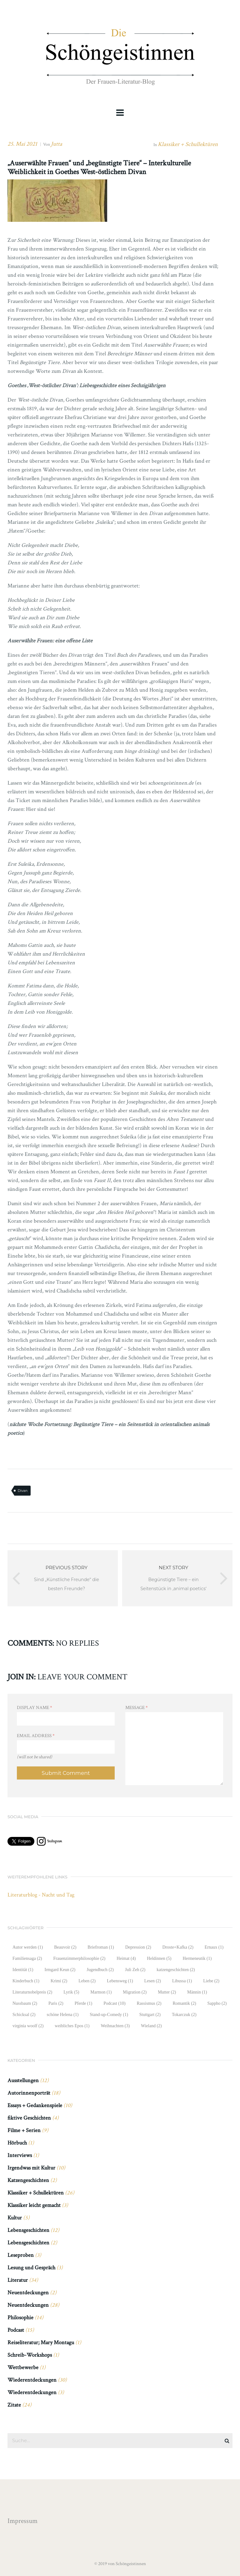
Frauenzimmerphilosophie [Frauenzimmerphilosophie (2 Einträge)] (79, 1958)
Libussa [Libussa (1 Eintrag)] (182, 1981)
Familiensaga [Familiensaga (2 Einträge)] (27, 1958)
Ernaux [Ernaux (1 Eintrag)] (214, 1947)
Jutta (56, 144)
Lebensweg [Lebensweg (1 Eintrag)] (120, 1981)
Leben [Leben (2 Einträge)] (87, 1981)
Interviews (20, 2155)
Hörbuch (17, 2142)
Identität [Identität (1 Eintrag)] (22, 1969)
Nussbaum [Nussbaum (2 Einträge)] (24, 2003)
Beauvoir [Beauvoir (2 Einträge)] (65, 1947)
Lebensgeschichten (28, 2230)
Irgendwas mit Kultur (31, 2167)
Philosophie (20, 2317)
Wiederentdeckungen (32, 2380)
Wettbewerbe (23, 2367)
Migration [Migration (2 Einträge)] (135, 1992)
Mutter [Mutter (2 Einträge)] (167, 1992)
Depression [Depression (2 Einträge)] (138, 1947)
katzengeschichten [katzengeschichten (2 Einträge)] (176, 1969)
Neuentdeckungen (28, 2292)
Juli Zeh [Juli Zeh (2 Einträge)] (135, 1969)
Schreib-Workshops (30, 2355)
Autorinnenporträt (29, 2092)
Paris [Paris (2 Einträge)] (55, 2003)
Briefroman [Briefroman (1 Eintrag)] (101, 1947)
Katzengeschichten (28, 2180)
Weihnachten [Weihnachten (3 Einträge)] (115, 2025)
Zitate (14, 2404)
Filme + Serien (24, 2130)
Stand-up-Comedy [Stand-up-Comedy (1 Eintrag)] (109, 2014)
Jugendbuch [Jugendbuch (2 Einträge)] (100, 1969)
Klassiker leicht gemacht (34, 2205)
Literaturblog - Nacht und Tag (41, 1894)
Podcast (16, 2330)
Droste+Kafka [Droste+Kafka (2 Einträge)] (177, 1947)
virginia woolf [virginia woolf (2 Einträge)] (27, 2025)
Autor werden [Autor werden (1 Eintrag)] (27, 1947)
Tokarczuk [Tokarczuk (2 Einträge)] (184, 2014)
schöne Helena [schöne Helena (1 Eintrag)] (62, 2014)
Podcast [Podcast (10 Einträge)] (114, 2003)
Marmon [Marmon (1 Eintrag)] (101, 1992)
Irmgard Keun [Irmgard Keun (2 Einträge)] (59, 1969)
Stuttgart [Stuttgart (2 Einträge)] (150, 2014)
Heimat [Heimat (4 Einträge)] (126, 1958)
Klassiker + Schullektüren (188, 144)
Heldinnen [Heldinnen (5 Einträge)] (159, 1958)
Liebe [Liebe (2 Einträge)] (211, 1981)
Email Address (36, 1736)
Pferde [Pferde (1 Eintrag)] (83, 2003)
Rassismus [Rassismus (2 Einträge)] (149, 2003)
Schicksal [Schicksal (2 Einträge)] (23, 2014)
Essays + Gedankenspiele (35, 2105)
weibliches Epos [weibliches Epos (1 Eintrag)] (72, 2025)
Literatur (18, 2280)
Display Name (34, 1708)
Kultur (15, 2217)
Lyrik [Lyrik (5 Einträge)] (71, 1992)
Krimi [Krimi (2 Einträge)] (59, 1981)
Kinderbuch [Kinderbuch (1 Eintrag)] (25, 1981)
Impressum (23, 2520)
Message (136, 1708)
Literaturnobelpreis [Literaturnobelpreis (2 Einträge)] (32, 1992)
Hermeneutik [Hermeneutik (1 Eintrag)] (197, 1958)
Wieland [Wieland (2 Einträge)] (151, 2025)
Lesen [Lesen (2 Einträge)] (152, 1981)
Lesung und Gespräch (31, 2267)
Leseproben (21, 2255)
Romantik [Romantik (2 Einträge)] (184, 2003)
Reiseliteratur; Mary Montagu (41, 2342)
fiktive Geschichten (29, 2117)
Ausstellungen (23, 2080)
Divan (23, 1490)
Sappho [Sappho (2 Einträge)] (217, 2003)
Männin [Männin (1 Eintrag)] (197, 1992)
